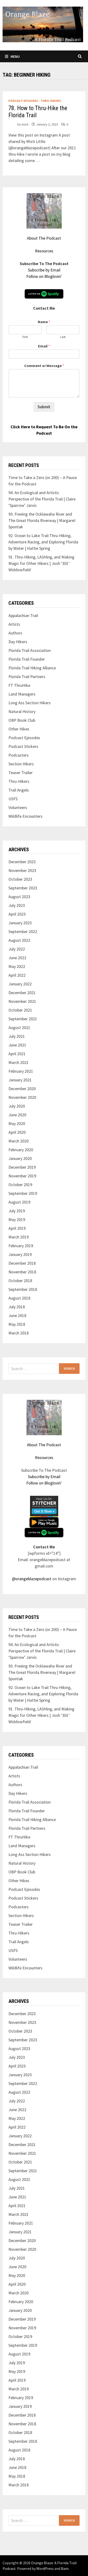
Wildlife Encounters (25, 816)
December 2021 (22, 992)
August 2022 (19, 940)
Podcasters (18, 755)
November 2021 (22, 1001)
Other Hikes (18, 729)
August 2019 (19, 1202)
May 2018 (16, 1324)
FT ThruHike (19, 685)
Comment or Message (44, 365)
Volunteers (17, 807)
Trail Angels (18, 790)
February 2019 (20, 1245)
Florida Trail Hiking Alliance (32, 668)
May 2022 (16, 966)
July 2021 (16, 1036)
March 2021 (18, 1062)
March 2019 (18, 1237)
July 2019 (16, 1210)
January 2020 (20, 1158)
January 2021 (20, 1080)
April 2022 (17, 975)
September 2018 (22, 1289)
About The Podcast (44, 238)
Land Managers (21, 694)
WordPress (45, 2568)
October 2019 (20, 1184)
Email (44, 346)
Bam (65, 2568)
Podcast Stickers (23, 746)
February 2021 (20, 1071)
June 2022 (17, 957)
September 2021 (22, 1018)
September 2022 (22, 931)
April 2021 (17, 1053)
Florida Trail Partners (26, 676)
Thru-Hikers (51, 101)
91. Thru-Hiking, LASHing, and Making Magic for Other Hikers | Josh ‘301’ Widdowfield (41, 563)
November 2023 (22, 870)
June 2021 (17, 1045)
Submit (44, 406)
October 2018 (20, 1280)
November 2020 (22, 1097)
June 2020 (17, 1114)
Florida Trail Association (29, 650)
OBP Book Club (21, 720)
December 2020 (22, 1088)
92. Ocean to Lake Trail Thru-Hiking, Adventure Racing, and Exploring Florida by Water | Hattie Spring (43, 542)
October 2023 (20, 879)
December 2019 (22, 1167)
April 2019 (17, 1228)
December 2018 (22, 1263)
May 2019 (16, 1219)
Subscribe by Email (44, 270)
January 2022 (20, 984)
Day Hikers (17, 641)
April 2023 (17, 914)
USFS (13, 798)
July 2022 (16, 949)
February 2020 (20, 1149)
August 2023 (19, 896)
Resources (44, 251)
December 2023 (22, 861)
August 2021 (19, 1027)
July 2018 (16, 1306)
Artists (14, 624)
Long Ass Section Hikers (29, 702)
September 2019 (22, 1193)
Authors (15, 633)
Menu (12, 56)
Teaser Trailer (20, 772)
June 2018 (17, 1315)
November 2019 (22, 1176)
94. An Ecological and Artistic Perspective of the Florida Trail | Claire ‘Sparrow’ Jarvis (42, 499)
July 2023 (16, 905)
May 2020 (16, 1123)
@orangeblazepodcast (31, 1578)
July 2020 (16, 1106)
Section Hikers (21, 764)
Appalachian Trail (23, 615)
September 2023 (22, 888)
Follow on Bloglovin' (44, 276)
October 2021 (20, 1010)
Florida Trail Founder (26, 659)
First (25, 337)
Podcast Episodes (23, 101)
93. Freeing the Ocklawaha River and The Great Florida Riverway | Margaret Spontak (42, 520)
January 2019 (20, 1254)
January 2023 (20, 922)
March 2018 (18, 1333)
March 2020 (18, 1141)
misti (25, 124)
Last (62, 337)
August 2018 (19, 1298)
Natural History (21, 711)
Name (44, 321)
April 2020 (17, 1132)
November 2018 (22, 1272)
